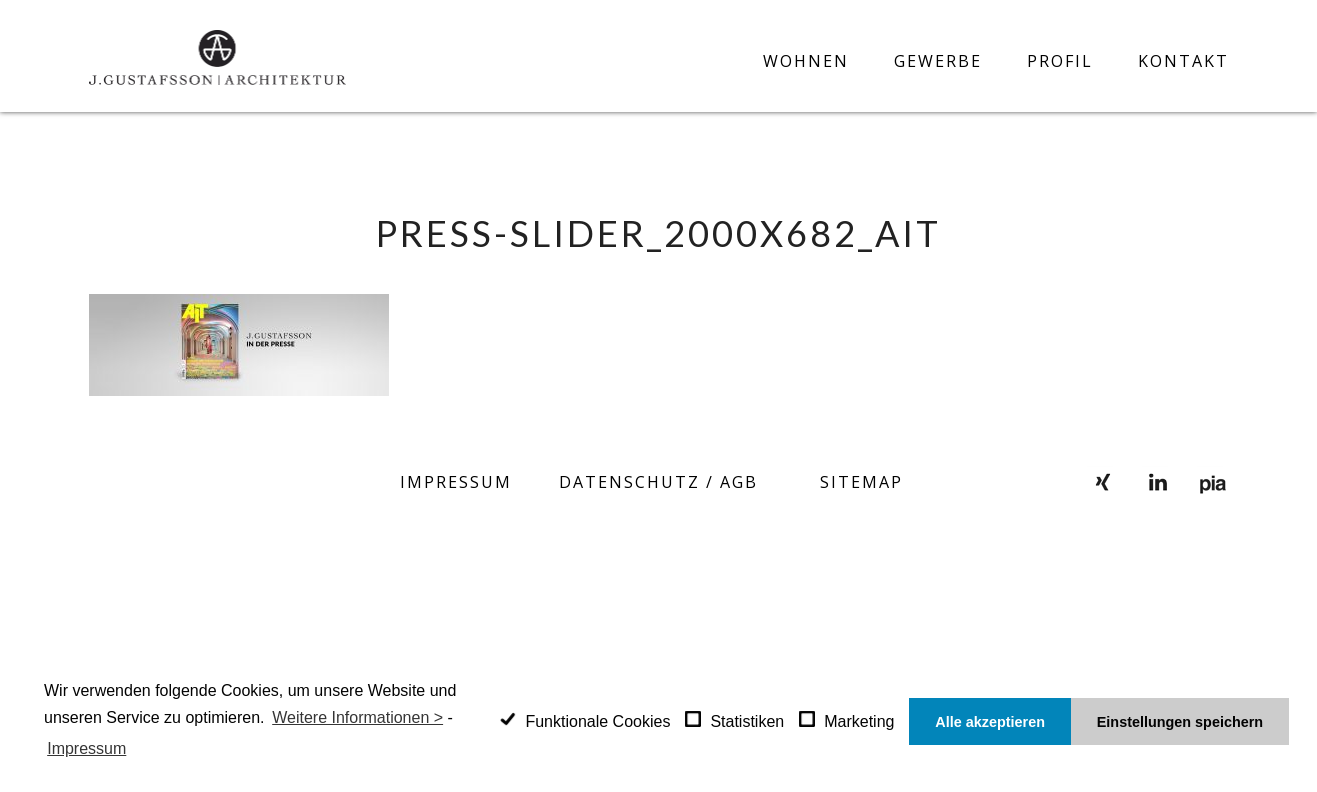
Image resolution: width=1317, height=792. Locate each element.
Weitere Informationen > (357, 717)
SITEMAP (861, 482)
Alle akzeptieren (990, 722)
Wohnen (806, 61)
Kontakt (1183, 61)
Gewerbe (938, 61)
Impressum (456, 482)
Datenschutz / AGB (658, 482)
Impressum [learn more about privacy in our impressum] (86, 748)
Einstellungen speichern (1180, 722)
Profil (1060, 61)
